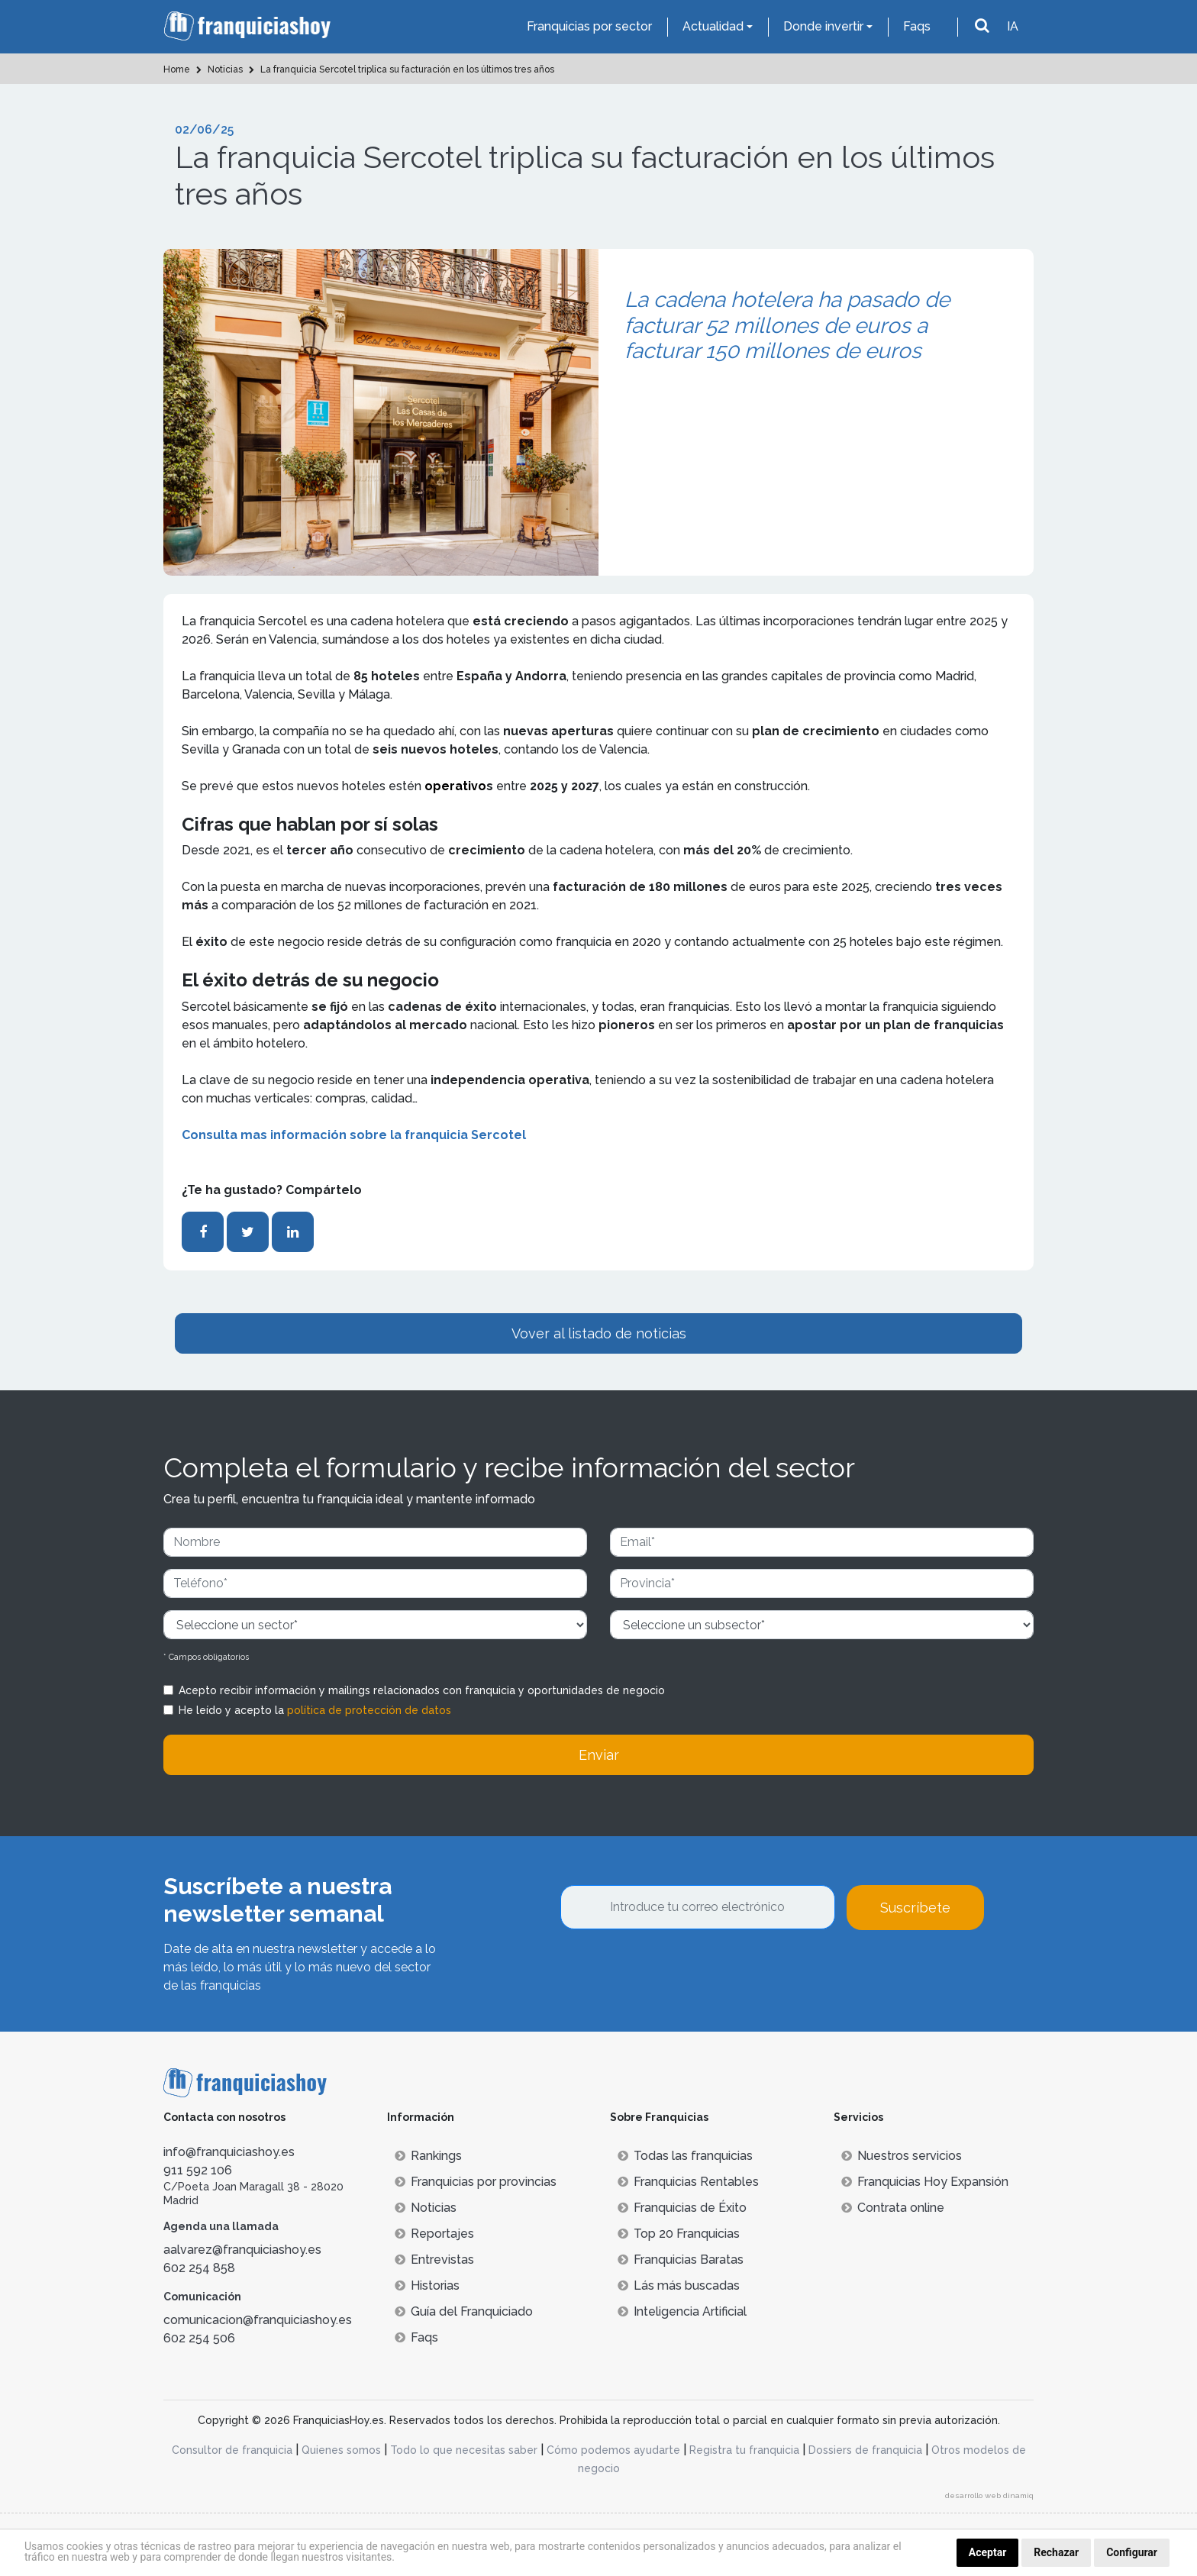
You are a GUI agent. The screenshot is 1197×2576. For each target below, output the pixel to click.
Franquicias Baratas (681, 2259)
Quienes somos (341, 2450)
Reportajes (434, 2233)
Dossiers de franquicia (865, 2450)
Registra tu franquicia (744, 2450)
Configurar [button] (1131, 2552)
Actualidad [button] (713, 26)
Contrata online (892, 2207)
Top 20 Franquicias (679, 2233)
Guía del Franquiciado (464, 2311)
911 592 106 (197, 2170)
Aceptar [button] (988, 2552)
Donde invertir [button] (823, 26)
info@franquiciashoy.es (229, 2152)
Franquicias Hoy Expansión (924, 2181)
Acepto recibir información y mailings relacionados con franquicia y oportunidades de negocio (422, 1690)
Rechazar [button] (1056, 2552)
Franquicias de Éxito (682, 2207)
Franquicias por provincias (476, 2181)
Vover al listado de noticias (598, 1333)
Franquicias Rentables (688, 2181)
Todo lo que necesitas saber (463, 2450)
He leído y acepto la (315, 1710)
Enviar (599, 1755)
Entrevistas (434, 2259)
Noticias (426, 2207)
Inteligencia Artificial (682, 2311)
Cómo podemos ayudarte (613, 2450)
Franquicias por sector (589, 26)
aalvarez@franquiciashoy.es (242, 2249)
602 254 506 (199, 2338)
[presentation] (676, 1971)
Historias (427, 2285)
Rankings (428, 2155)
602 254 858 (199, 2268)
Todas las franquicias (685, 2155)
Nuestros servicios (901, 2155)
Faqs (917, 26)
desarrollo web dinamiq (989, 2495)
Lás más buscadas (679, 2285)
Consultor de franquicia (232, 2450)
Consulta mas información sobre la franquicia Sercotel (354, 1135)
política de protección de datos (369, 1710)
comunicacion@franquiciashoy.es (257, 2320)
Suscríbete (915, 1908)
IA (1012, 26)
